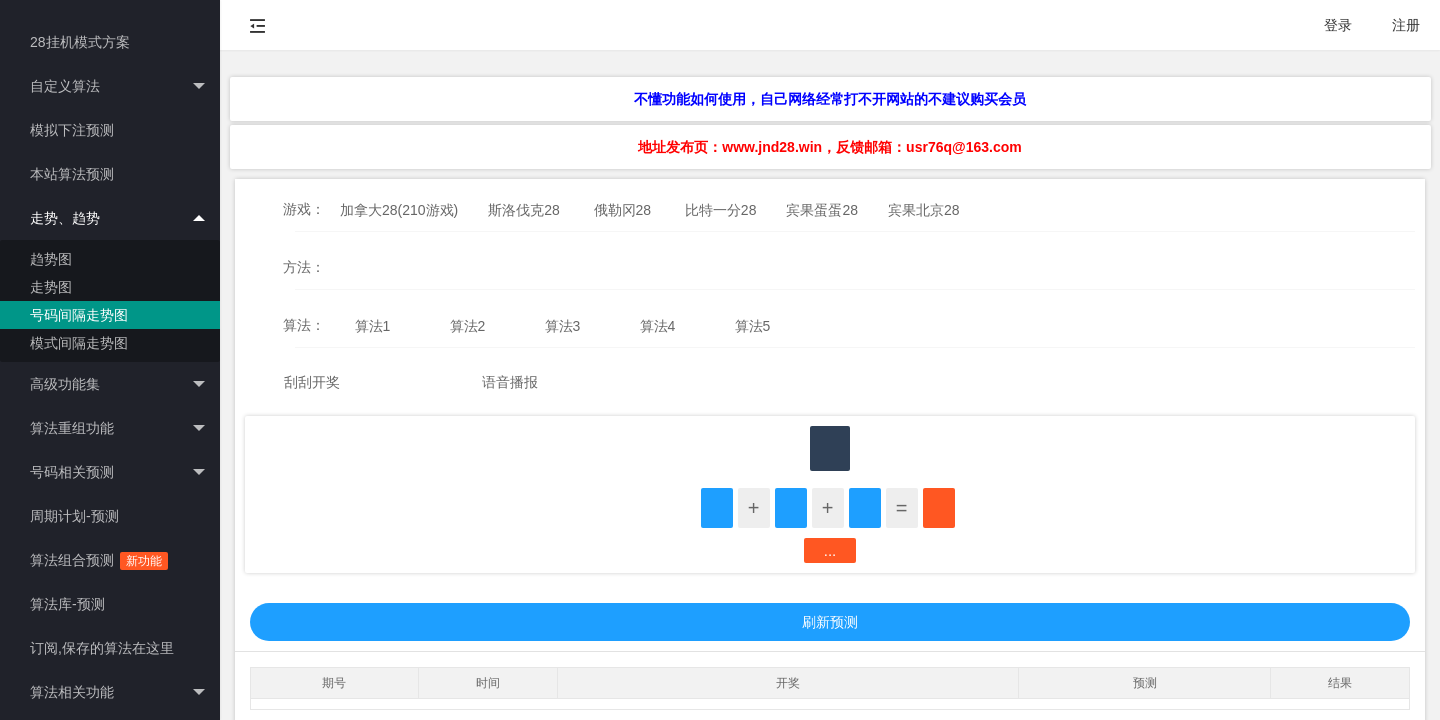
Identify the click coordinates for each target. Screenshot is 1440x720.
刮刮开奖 (312, 382)
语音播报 (510, 382)
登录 (1338, 25)
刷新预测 (830, 622)
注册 (1406, 25)
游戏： (304, 209)
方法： (304, 267)
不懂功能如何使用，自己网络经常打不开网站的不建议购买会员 (830, 99)
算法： (304, 325)
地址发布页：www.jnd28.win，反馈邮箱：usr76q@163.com (829, 147)
